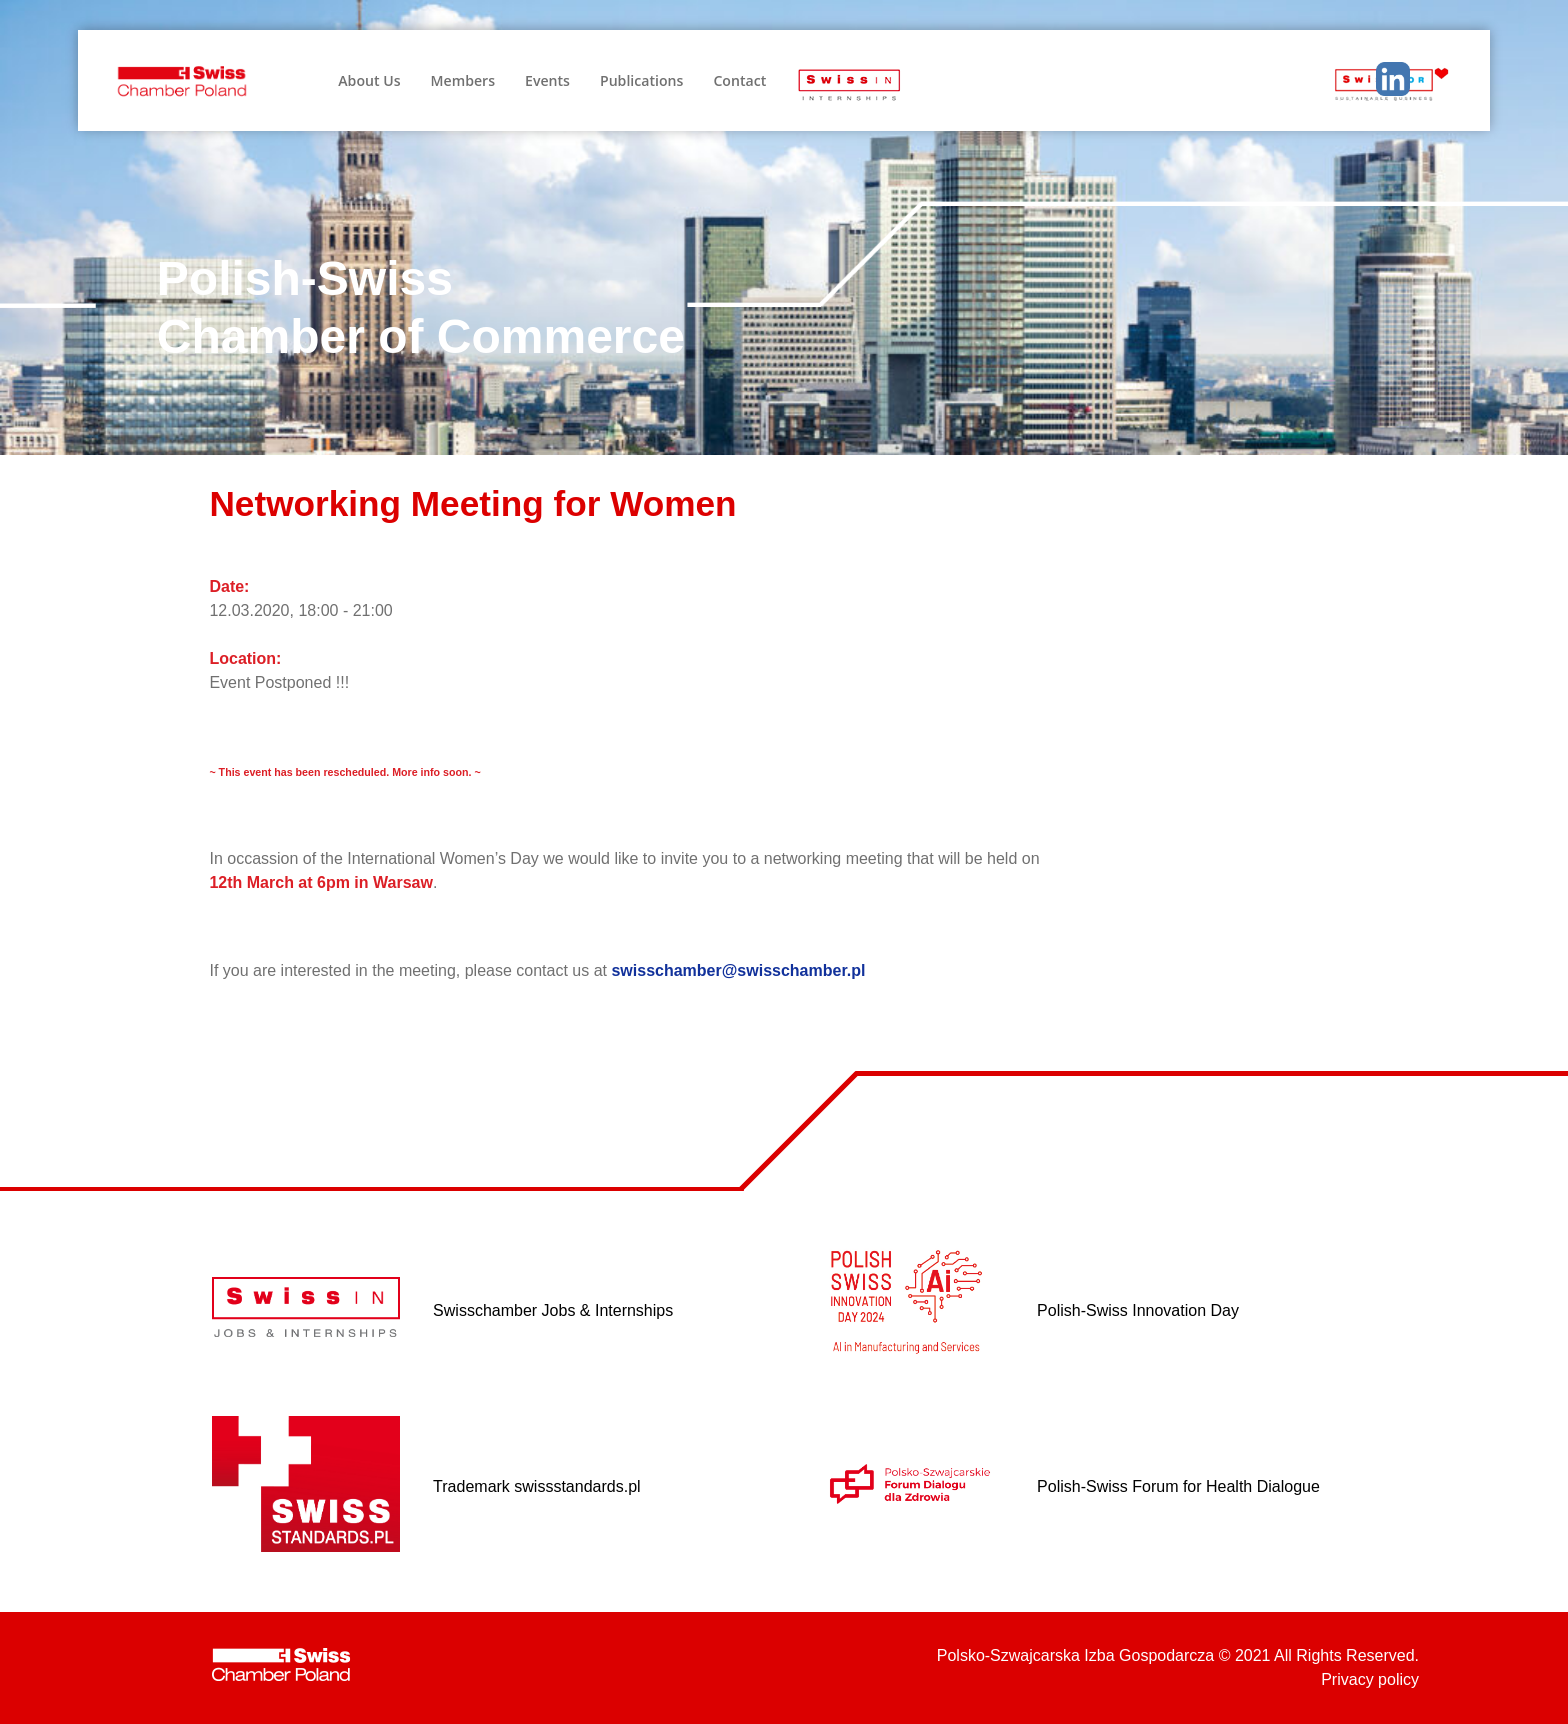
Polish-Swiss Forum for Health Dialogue (1178, 1486)
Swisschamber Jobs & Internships (553, 1310)
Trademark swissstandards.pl (536, 1486)
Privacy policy (1370, 1679)
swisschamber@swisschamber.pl (738, 970)
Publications (641, 80)
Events (547, 80)
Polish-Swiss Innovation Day (1138, 1310)
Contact (739, 80)
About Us (369, 80)
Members (463, 80)
